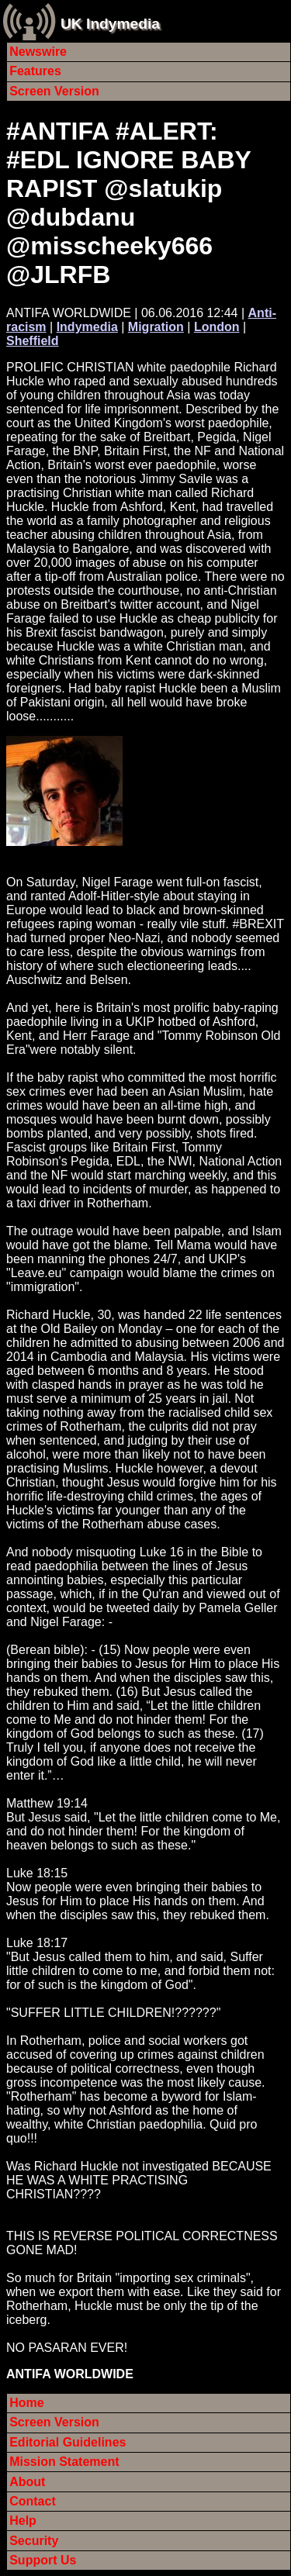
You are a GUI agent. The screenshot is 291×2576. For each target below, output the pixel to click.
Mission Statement (64, 2461)
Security (33, 2540)
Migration (156, 326)
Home (26, 2402)
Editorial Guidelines (67, 2442)
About (27, 2481)
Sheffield (32, 340)
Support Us (42, 2560)
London (217, 326)
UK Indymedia (110, 24)
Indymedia (87, 326)
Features (35, 71)
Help (22, 2520)
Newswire (38, 51)
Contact (32, 2501)
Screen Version (54, 91)
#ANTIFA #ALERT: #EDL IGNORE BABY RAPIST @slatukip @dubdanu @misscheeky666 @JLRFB (128, 202)
